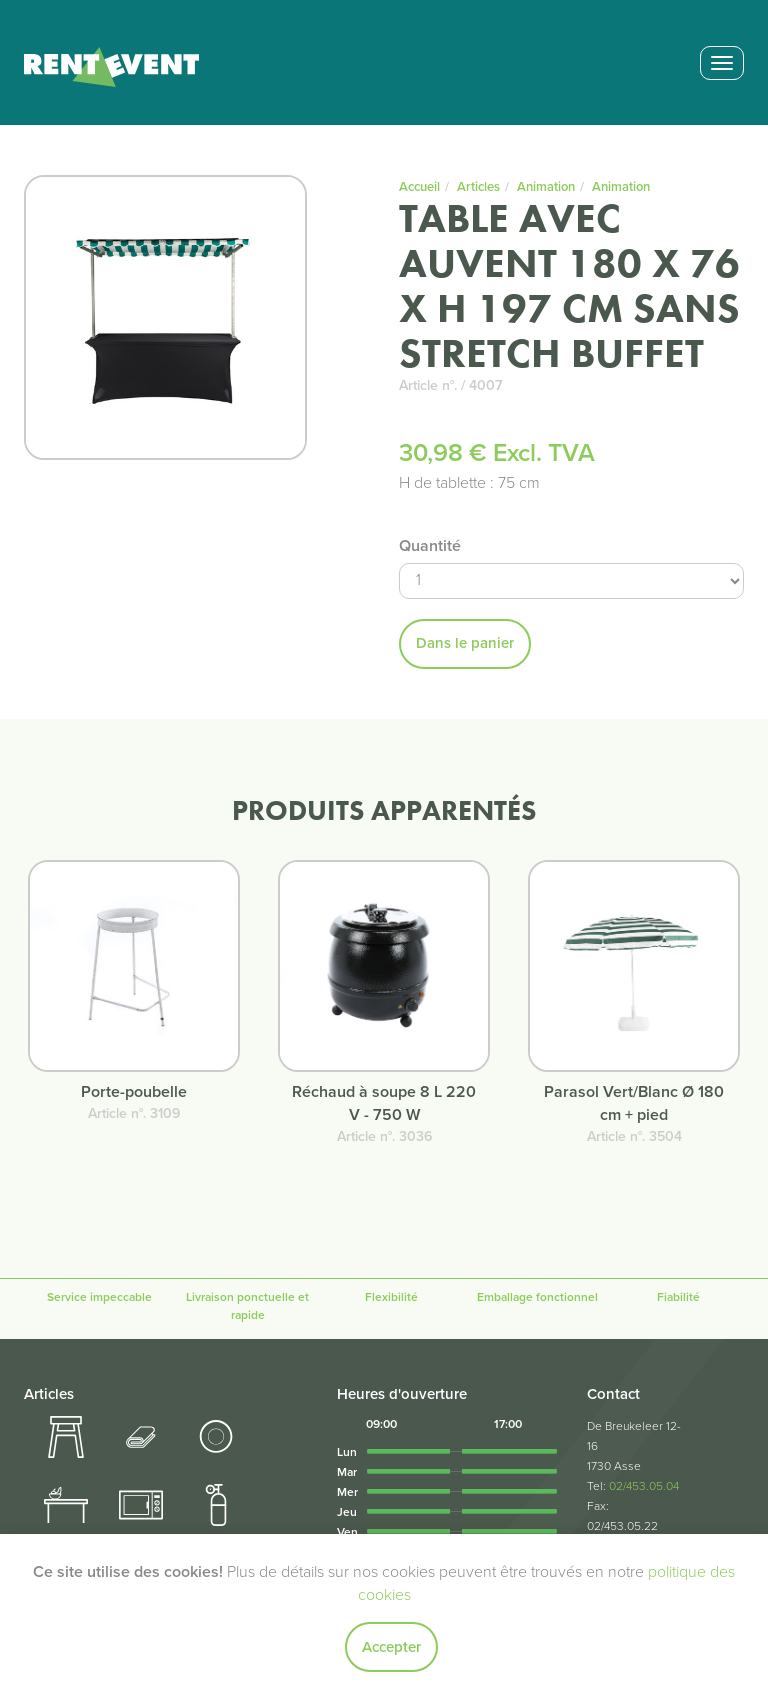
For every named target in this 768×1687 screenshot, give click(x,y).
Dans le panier (465, 643)
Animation (546, 187)
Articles (478, 187)
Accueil (419, 187)
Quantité (430, 546)
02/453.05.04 (644, 1486)
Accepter (391, 1647)
